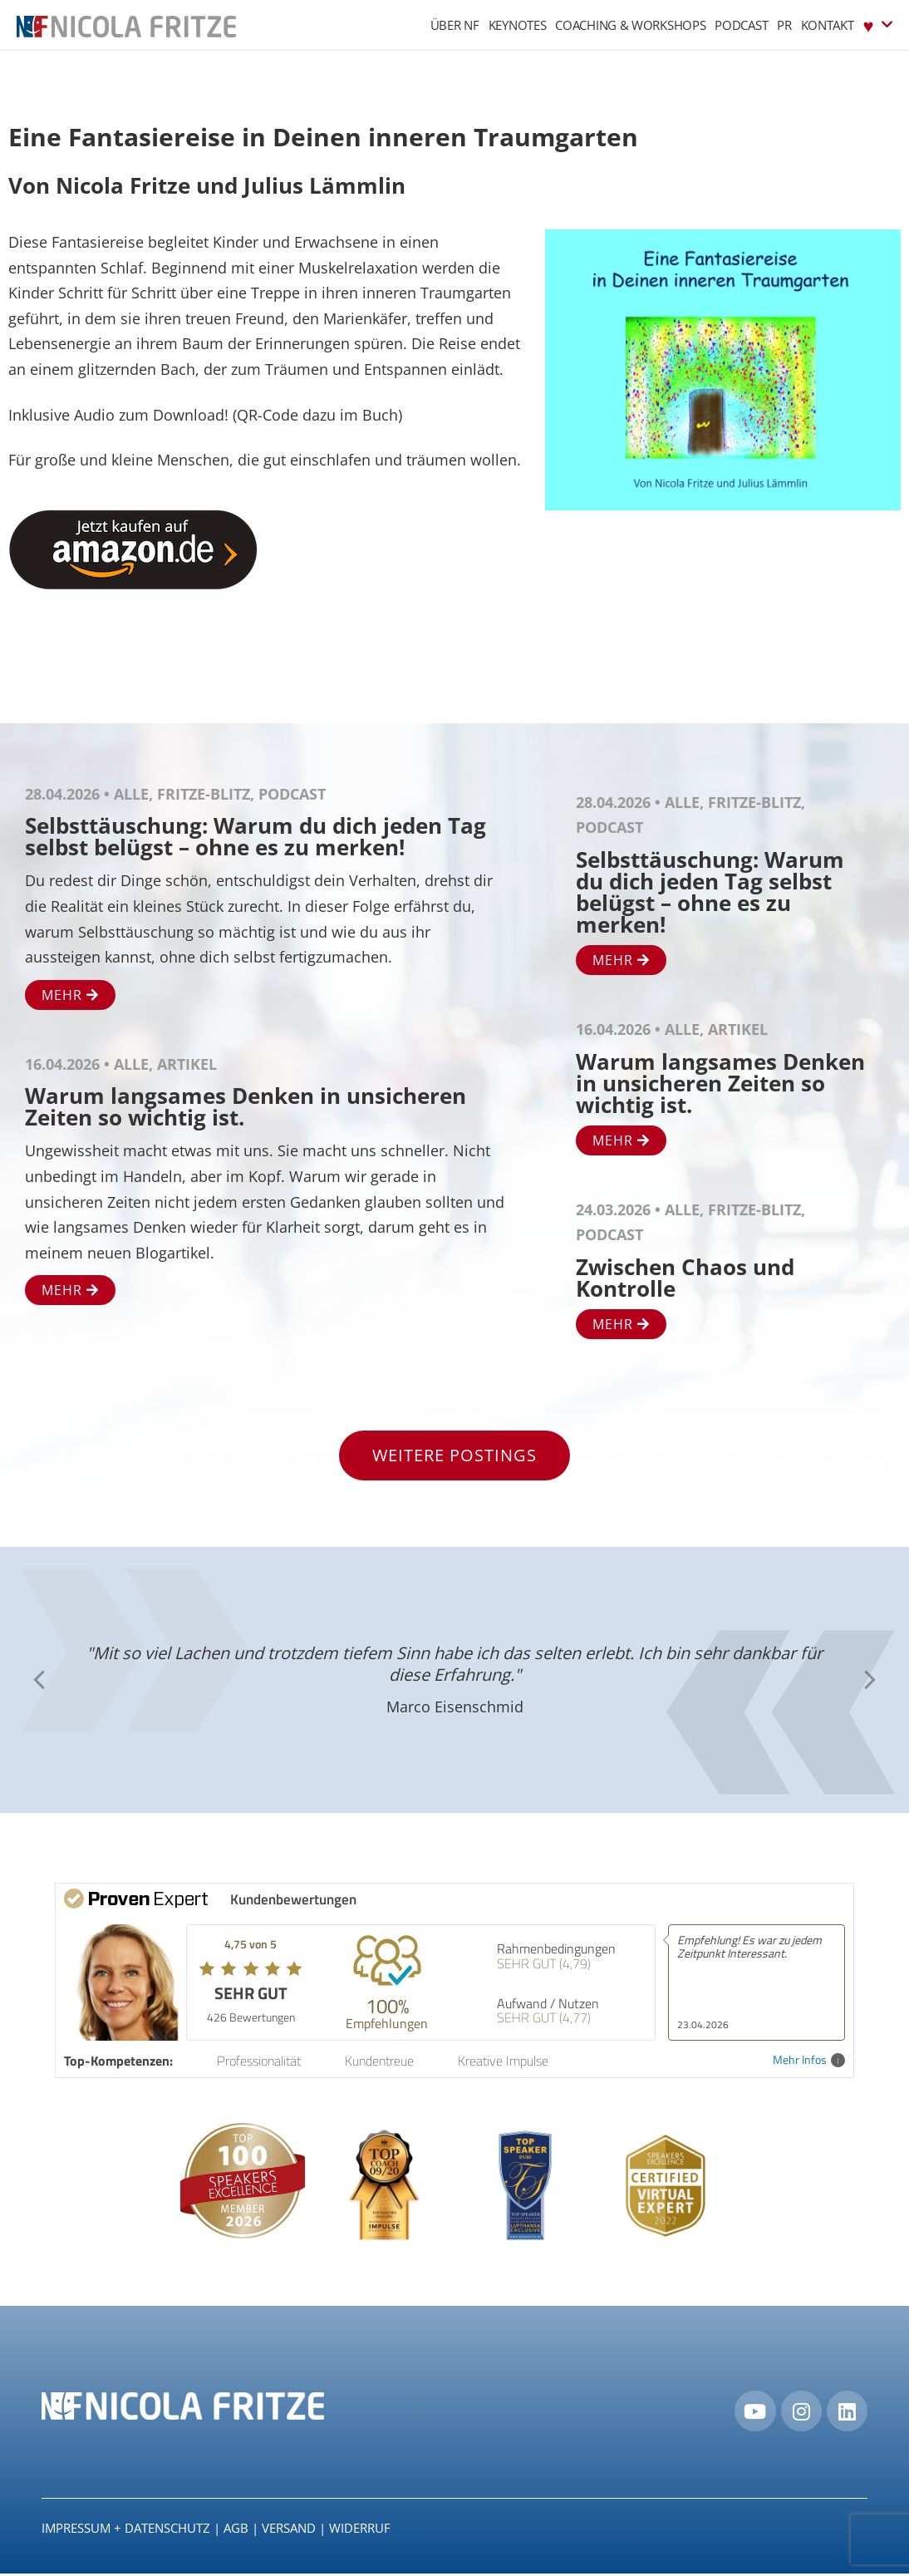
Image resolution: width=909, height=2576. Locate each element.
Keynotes (518, 25)
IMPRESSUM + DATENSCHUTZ (126, 2531)
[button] (39, 1680)
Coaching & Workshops (630, 25)
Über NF (454, 25)
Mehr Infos (809, 2060)
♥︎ (877, 24)
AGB (236, 2531)
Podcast (741, 25)
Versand (289, 2531)
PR (784, 25)
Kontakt (827, 25)
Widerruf (360, 2531)
